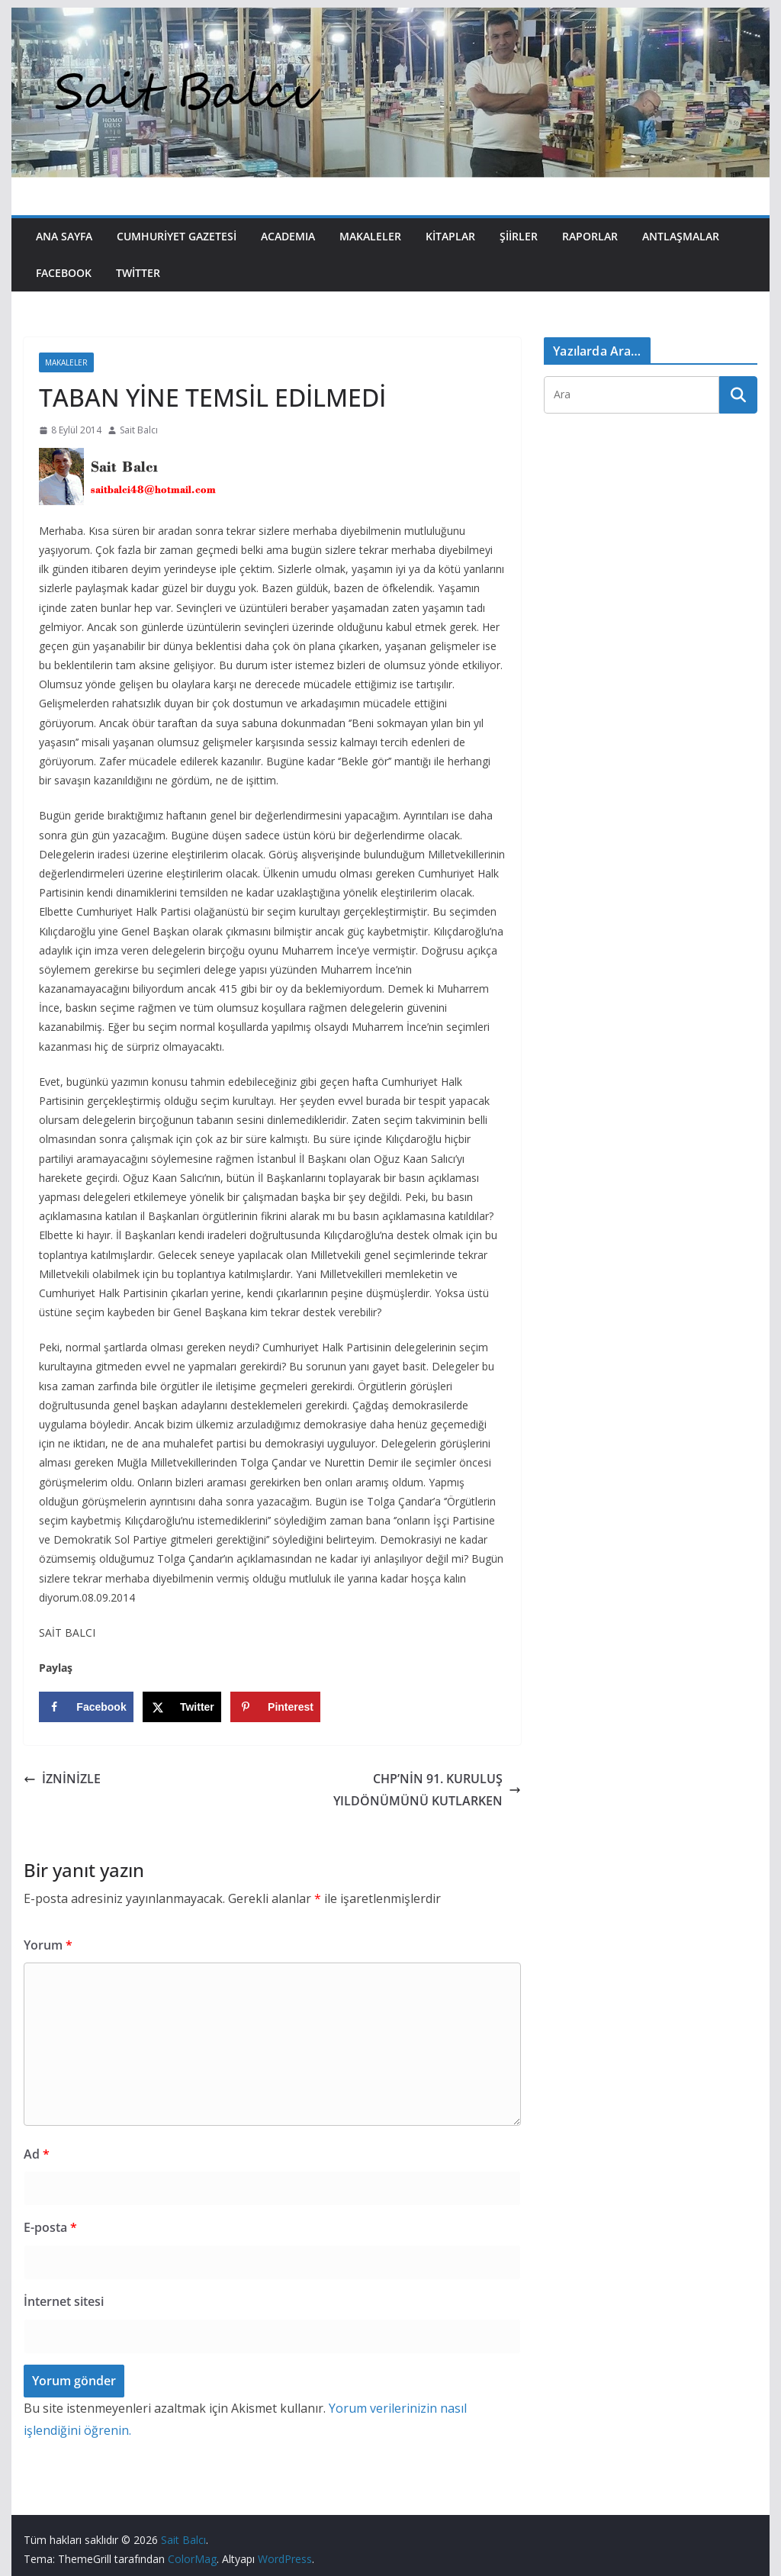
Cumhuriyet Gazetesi (176, 236)
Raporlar (590, 236)
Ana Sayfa (64, 236)
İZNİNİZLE (62, 1778)
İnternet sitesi (64, 2301)
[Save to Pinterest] (275, 1707)
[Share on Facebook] (86, 1707)
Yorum (48, 1945)
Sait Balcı (139, 429)
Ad (37, 2154)
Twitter (138, 273)
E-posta (50, 2227)
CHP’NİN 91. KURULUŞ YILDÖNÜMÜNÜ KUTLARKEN (427, 1789)
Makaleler (370, 236)
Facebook (64, 273)
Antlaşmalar (680, 236)
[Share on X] (182, 1707)
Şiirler (519, 236)
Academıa (288, 236)
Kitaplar (450, 236)
